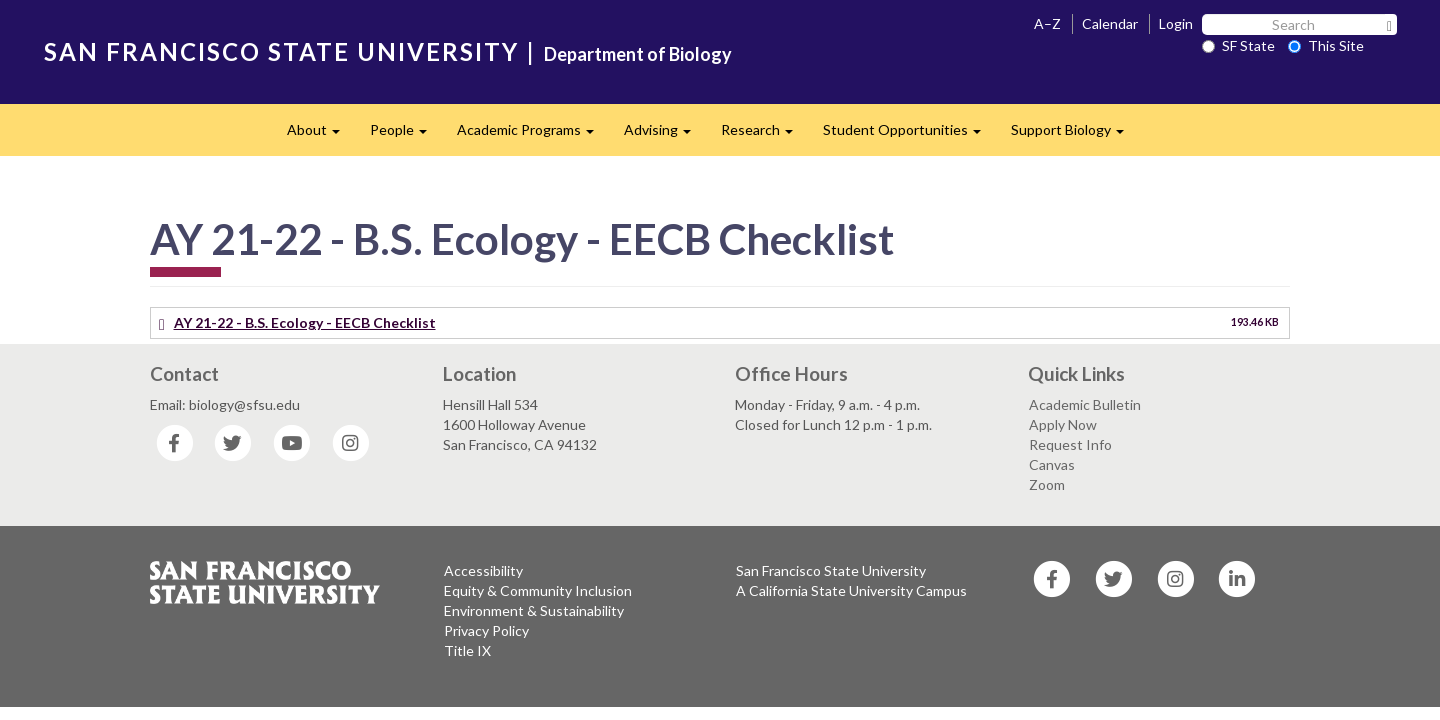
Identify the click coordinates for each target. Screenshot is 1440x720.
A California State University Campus (851, 590)
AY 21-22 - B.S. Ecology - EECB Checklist (305, 322)
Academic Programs (533, 135)
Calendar (1110, 23)
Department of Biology (638, 54)
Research (764, 135)
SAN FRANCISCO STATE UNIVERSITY (281, 51)
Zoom (1047, 484)
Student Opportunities (909, 135)
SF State (1238, 45)
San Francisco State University (831, 570)
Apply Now (1063, 424)
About (321, 135)
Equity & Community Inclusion (538, 590)
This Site (1326, 45)
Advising (665, 135)
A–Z (1047, 23)
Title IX (467, 650)
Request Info (1070, 444)
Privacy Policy (486, 630)
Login (1176, 23)
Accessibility (483, 570)
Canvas (1052, 464)
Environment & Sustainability (534, 610)
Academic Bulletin (1085, 404)
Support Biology (1075, 135)
